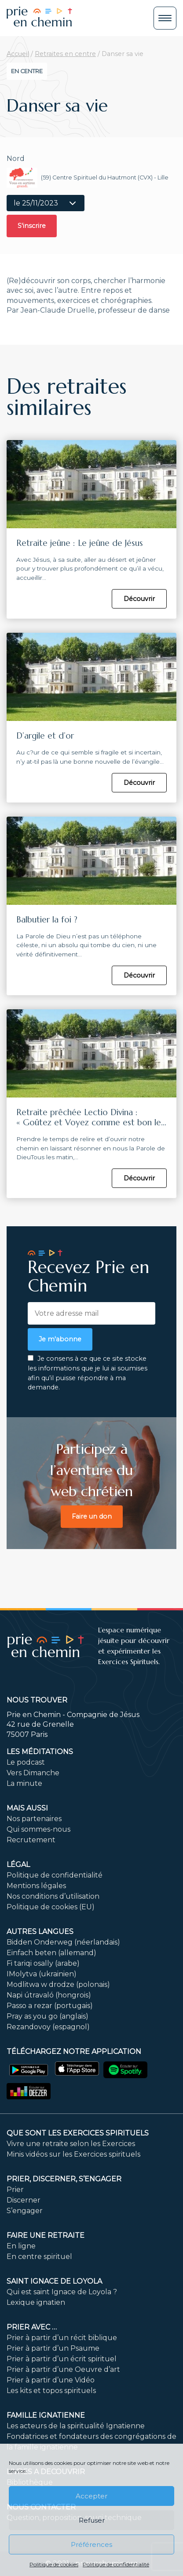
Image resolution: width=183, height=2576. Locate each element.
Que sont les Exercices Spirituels (78, 2133)
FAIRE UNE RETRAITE (45, 2235)
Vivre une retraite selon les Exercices (71, 2143)
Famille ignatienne (46, 2415)
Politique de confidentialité (116, 2564)
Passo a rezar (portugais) (50, 2005)
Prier (15, 2189)
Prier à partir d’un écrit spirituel (62, 2359)
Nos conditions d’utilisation (53, 1896)
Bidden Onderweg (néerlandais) (63, 1942)
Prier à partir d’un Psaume (53, 2348)
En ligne (21, 2246)
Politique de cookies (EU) (51, 1907)
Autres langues (40, 1931)
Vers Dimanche (33, 1773)
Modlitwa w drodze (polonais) (58, 1984)
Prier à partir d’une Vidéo (51, 2380)
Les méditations (40, 1751)
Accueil (18, 54)
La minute (24, 1783)
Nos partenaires (34, 1818)
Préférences (91, 2544)
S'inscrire (32, 226)
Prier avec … (32, 2327)
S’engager (25, 2210)
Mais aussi (27, 1808)
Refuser (92, 2520)
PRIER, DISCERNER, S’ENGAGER (64, 2179)
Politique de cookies (53, 2564)
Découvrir (139, 599)
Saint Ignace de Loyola (54, 2281)
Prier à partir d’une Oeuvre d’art (63, 2369)
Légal (18, 1864)
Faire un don (92, 1516)
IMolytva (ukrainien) (42, 1974)
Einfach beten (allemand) (51, 1953)
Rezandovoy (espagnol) (48, 2027)
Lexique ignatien (36, 2302)
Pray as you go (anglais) (47, 2016)
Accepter (91, 2496)
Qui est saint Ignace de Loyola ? (62, 2292)
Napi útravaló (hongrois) (49, 1995)
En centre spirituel (39, 2256)
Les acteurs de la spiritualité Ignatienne (76, 2426)
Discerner (23, 2200)
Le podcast (26, 1762)
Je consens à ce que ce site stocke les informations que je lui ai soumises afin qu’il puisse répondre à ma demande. (87, 1373)
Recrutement (31, 1840)
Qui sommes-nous (38, 1829)
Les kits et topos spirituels (51, 2390)
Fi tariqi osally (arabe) (43, 1963)
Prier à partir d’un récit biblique (62, 2337)
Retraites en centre (65, 54)
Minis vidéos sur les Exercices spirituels (73, 2154)
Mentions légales (36, 1886)
